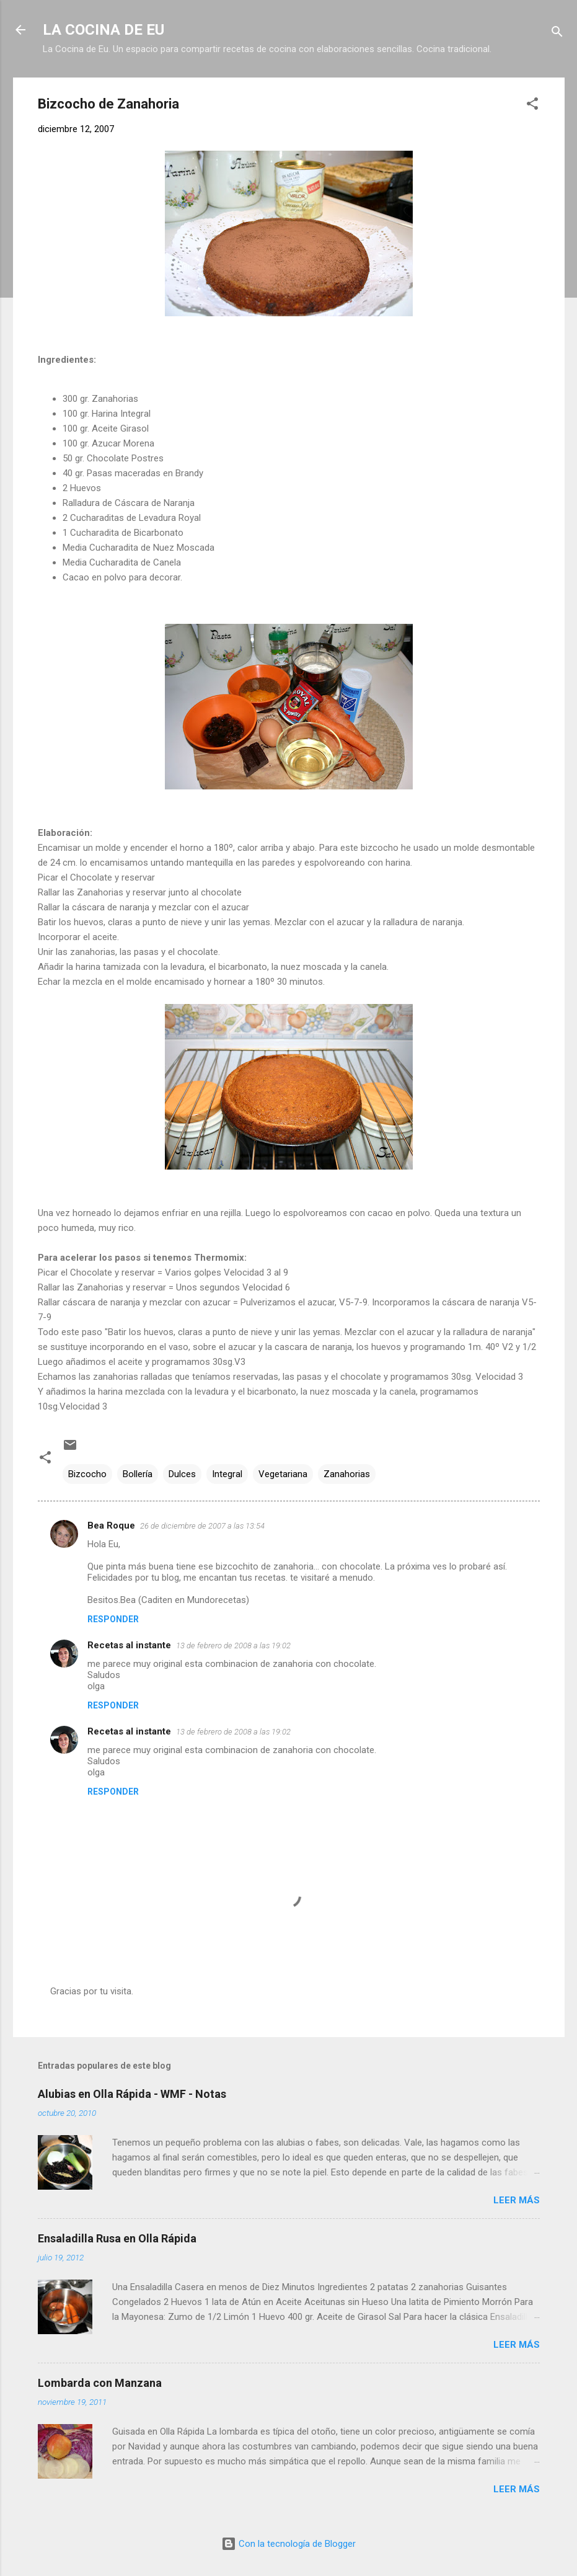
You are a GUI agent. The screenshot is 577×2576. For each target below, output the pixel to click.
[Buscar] (557, 34)
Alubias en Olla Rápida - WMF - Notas (132, 2093)
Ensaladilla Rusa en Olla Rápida (117, 2238)
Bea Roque (111, 1525)
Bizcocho (87, 1474)
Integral (227, 1474)
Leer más (516, 2200)
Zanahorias (347, 1474)
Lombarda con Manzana (100, 2382)
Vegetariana (282, 1474)
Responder (113, 1619)
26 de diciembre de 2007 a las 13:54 (202, 1525)
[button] (532, 105)
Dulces (182, 1474)
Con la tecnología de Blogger (288, 2543)
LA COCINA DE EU (103, 29)
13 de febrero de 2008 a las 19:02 (233, 1645)
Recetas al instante (129, 1645)
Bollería (137, 1474)
